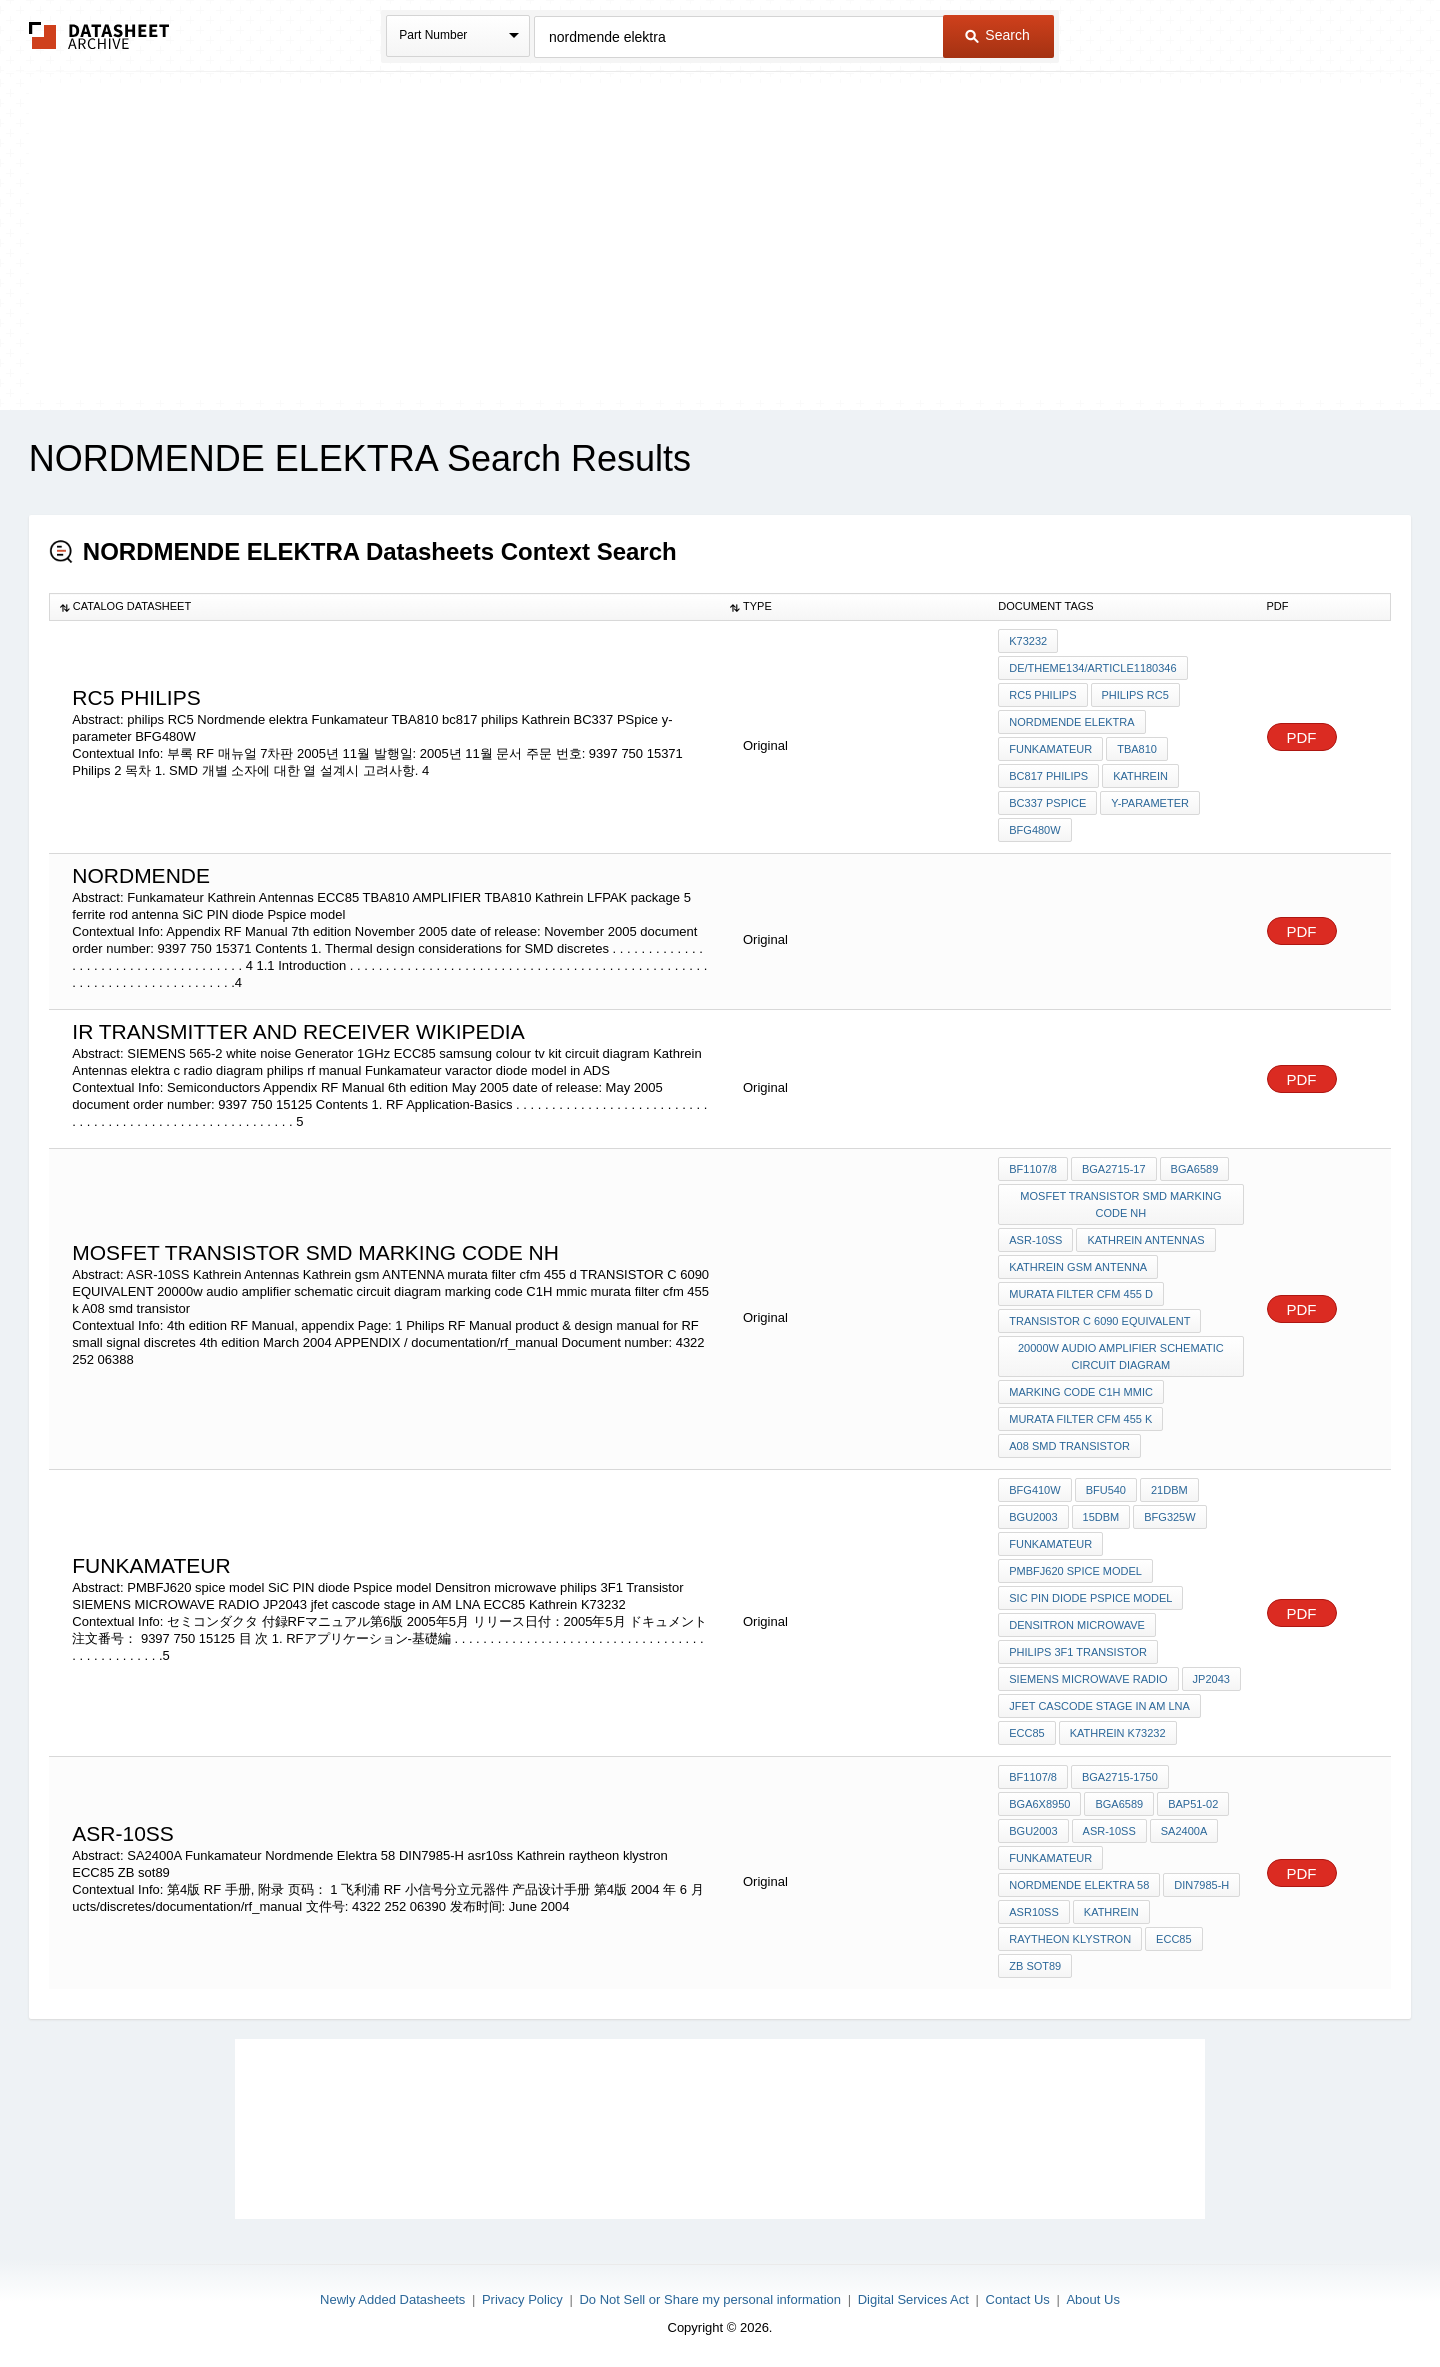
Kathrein (1140, 776)
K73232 (1028, 641)
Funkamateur (1050, 749)
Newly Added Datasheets (392, 2299)
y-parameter (1150, 803)
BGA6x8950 (1039, 1804)
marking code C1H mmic (1081, 1392)
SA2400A (1184, 1831)
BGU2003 (1033, 1517)
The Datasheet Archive (99, 35)
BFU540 (1106, 1490)
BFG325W (1169, 1517)
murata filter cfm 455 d (1081, 1294)
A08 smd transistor (1069, 1446)
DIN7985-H (1201, 1885)
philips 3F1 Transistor (1078, 1652)
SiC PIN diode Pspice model (1090, 1598)
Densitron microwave (1077, 1625)
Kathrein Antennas (1145, 1240)
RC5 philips (1042, 695)
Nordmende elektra (1071, 722)
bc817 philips (1048, 776)
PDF (1302, 737)
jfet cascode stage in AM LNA (1099, 1706)
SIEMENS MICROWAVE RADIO (1088, 1679)
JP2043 (1211, 1679)
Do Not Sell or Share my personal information (710, 2299)
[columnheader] (384, 607)
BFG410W (1034, 1490)
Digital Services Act (913, 2299)
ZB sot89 (1035, 1966)
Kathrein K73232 (1118, 1733)
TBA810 (1137, 749)
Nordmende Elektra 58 (1079, 1885)
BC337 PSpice (1047, 803)
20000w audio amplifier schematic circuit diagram (1121, 1356)
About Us (1092, 2299)
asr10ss (1034, 1912)
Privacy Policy (522, 2299)
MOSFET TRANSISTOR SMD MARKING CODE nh (1120, 1204)
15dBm (1101, 1517)
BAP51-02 (1193, 1804)
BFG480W (1034, 830)
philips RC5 (1135, 695)
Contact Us (1018, 2299)
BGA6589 (1195, 1169)
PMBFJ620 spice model (1075, 1571)
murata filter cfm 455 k (1080, 1419)
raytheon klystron (1070, 1939)
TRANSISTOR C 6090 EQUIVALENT (1099, 1321)
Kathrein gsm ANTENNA (1078, 1267)
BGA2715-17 (1114, 1169)
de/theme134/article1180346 (1092, 668)
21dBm (1169, 1490)
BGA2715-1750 (1120, 1777)
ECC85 (1026, 1733)
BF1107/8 (1033, 1169)
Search (997, 35)
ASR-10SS (1035, 1240)
